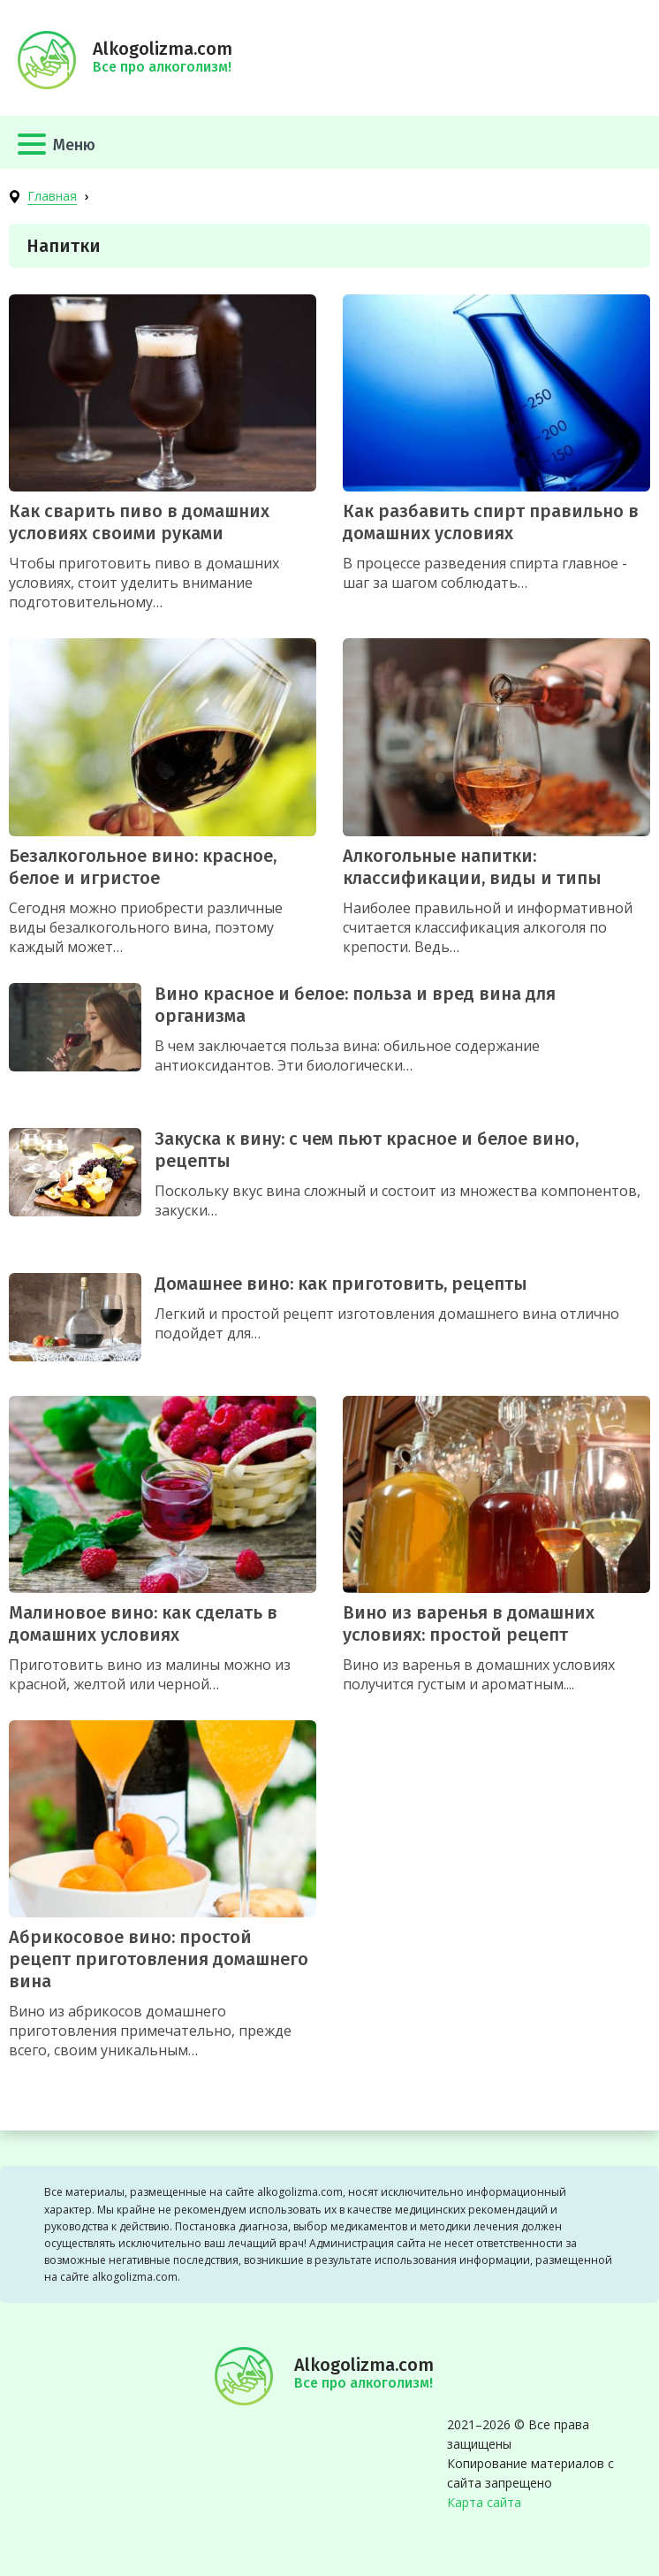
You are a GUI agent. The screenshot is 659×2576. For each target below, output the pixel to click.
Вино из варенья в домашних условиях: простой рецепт (469, 1623)
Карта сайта (484, 2502)
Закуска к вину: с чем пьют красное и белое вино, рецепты (367, 1149)
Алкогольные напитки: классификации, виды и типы (472, 866)
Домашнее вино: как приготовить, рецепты (341, 1283)
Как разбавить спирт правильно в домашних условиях (491, 522)
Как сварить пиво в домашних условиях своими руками (139, 522)
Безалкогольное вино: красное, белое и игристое (142, 866)
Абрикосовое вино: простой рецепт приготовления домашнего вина (158, 1959)
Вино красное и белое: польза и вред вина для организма (355, 1004)
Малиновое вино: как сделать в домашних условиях (143, 1623)
